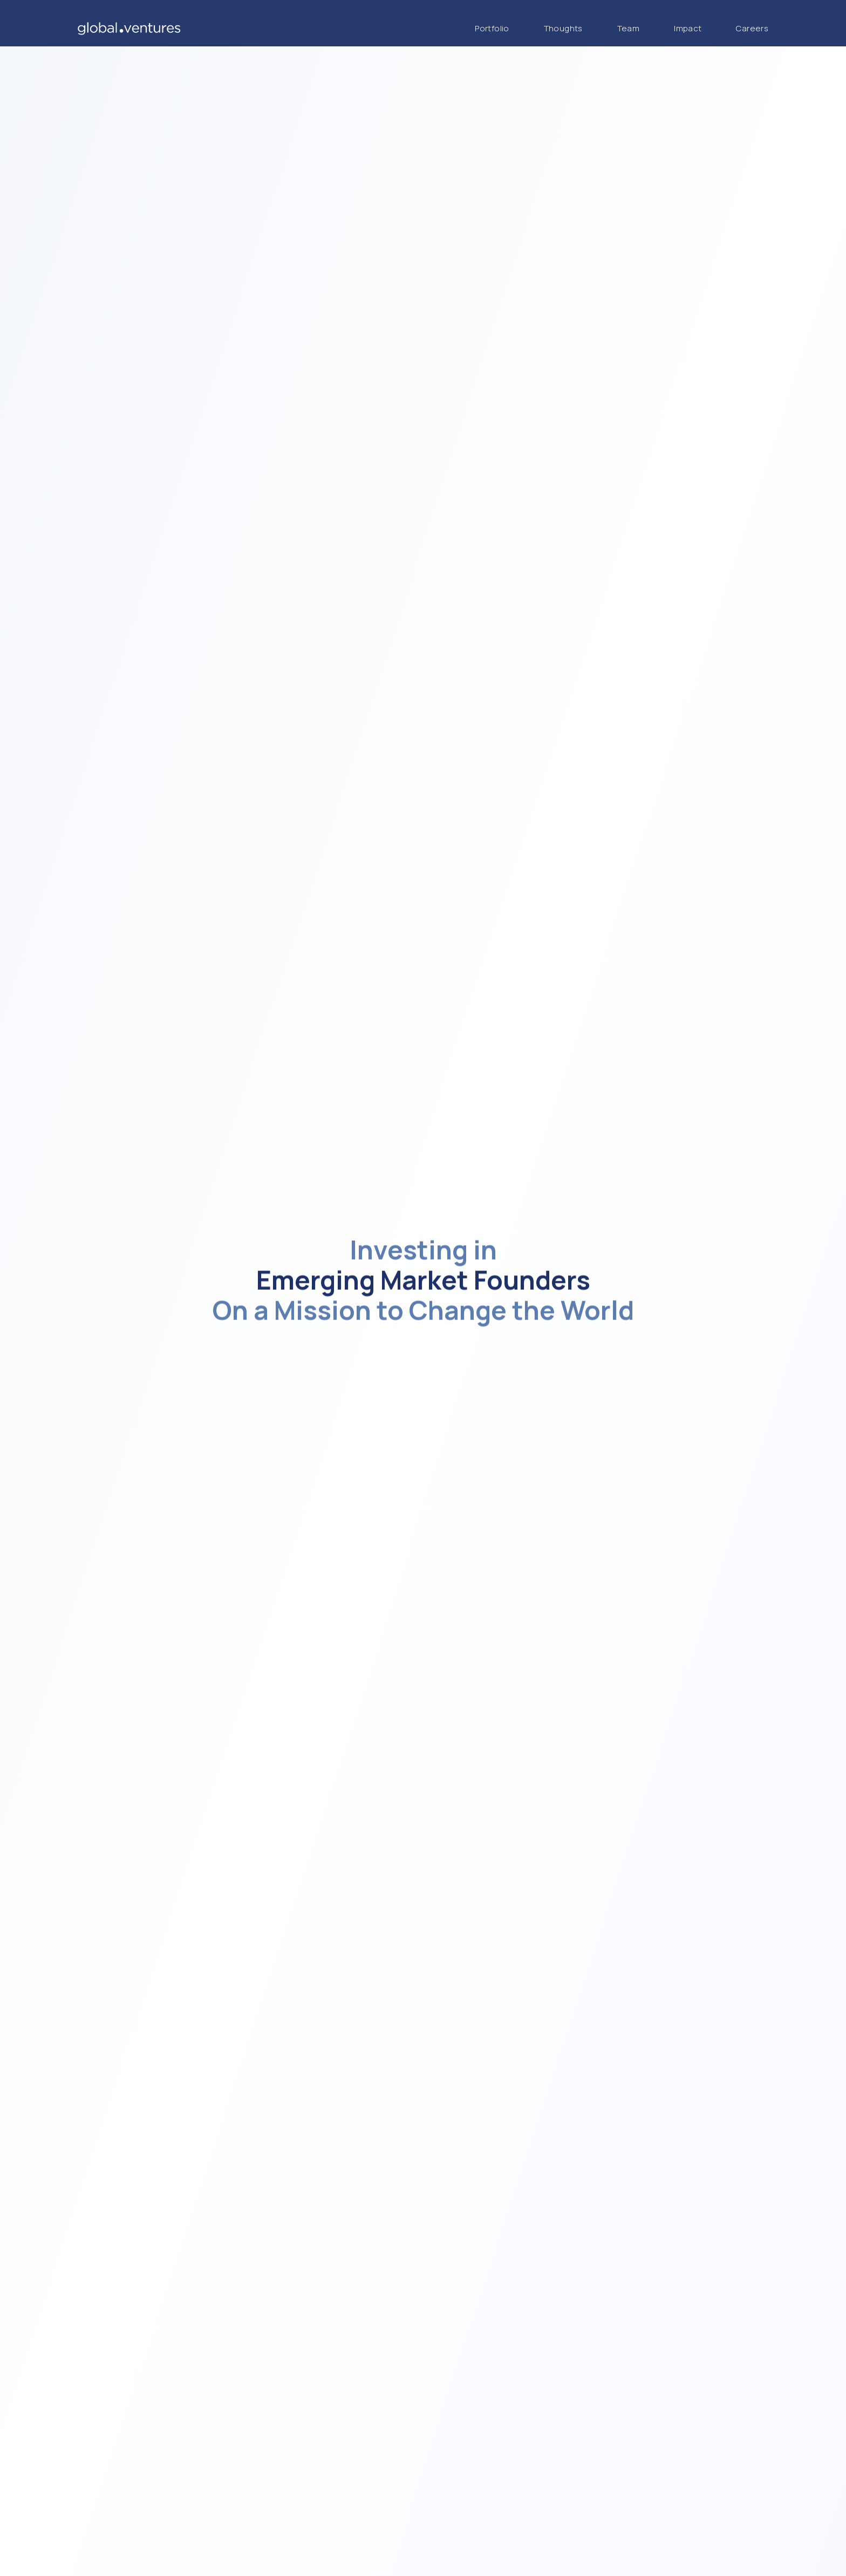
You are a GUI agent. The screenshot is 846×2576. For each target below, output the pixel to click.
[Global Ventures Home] (129, 29)
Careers (752, 28)
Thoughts (563, 28)
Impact (687, 28)
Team (628, 28)
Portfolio (492, 28)
